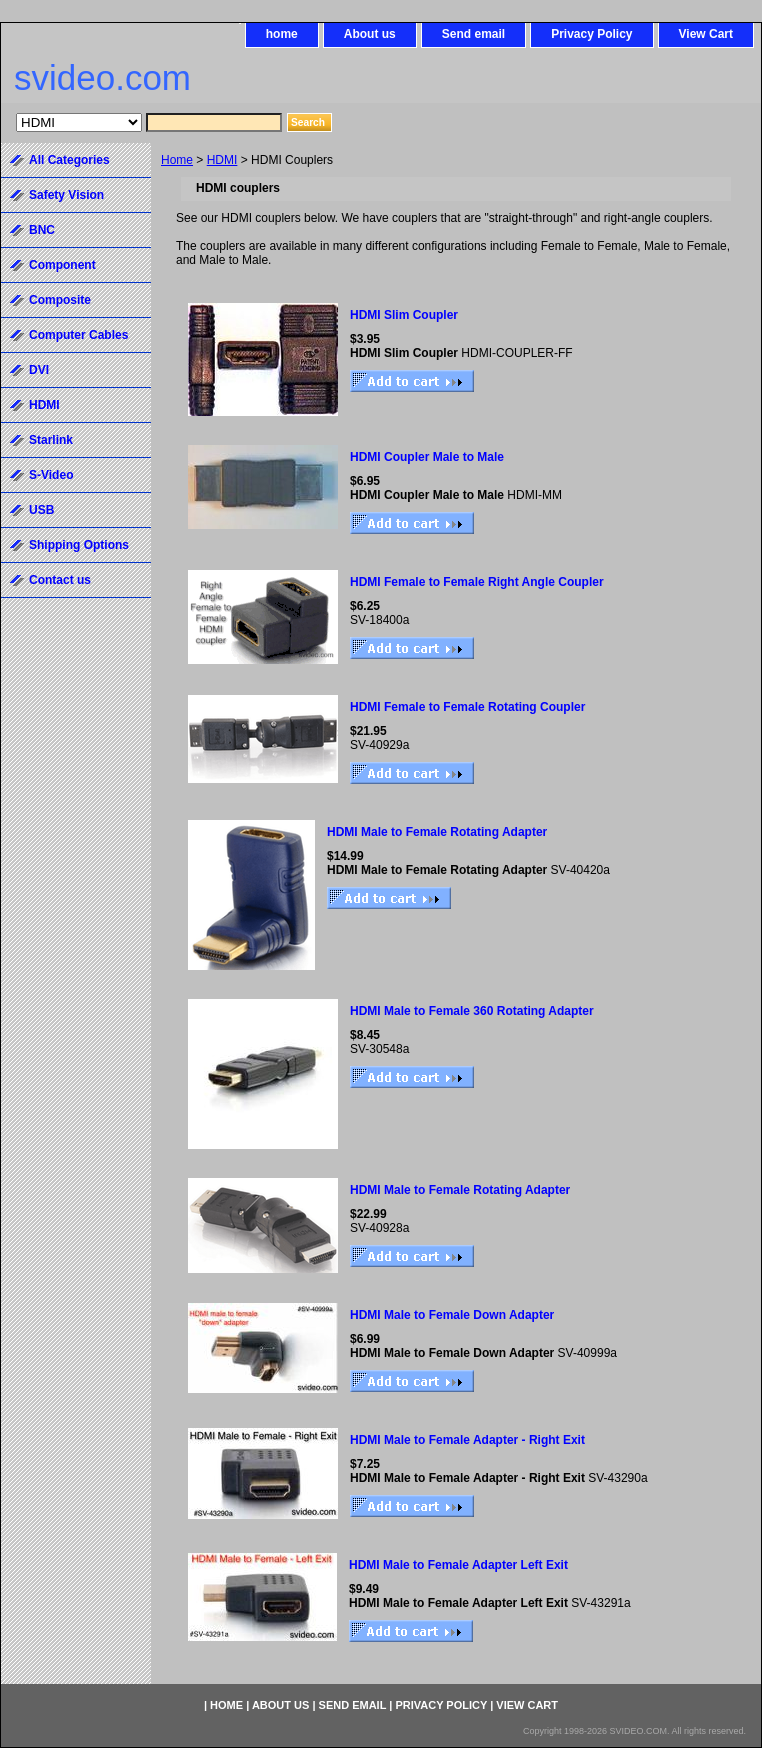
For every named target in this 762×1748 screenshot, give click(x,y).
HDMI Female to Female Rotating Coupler (467, 707)
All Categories (69, 160)
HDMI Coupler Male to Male (427, 457)
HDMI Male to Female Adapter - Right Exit (467, 1440)
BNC (42, 230)
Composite (60, 300)
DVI (39, 370)
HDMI (222, 160)
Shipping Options (79, 545)
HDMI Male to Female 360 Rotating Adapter (472, 1011)
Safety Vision (66, 195)
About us (370, 34)
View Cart (706, 34)
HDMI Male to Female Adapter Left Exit (458, 1565)
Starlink (51, 440)
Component (62, 265)
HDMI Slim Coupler (404, 315)
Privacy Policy (591, 34)
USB (41, 510)
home (282, 34)
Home (177, 160)
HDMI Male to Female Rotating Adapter (437, 832)
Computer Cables (78, 335)
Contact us (60, 580)
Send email (473, 34)
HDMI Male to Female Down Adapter (452, 1315)
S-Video (51, 475)
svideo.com (102, 77)
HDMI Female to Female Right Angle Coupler (477, 582)
